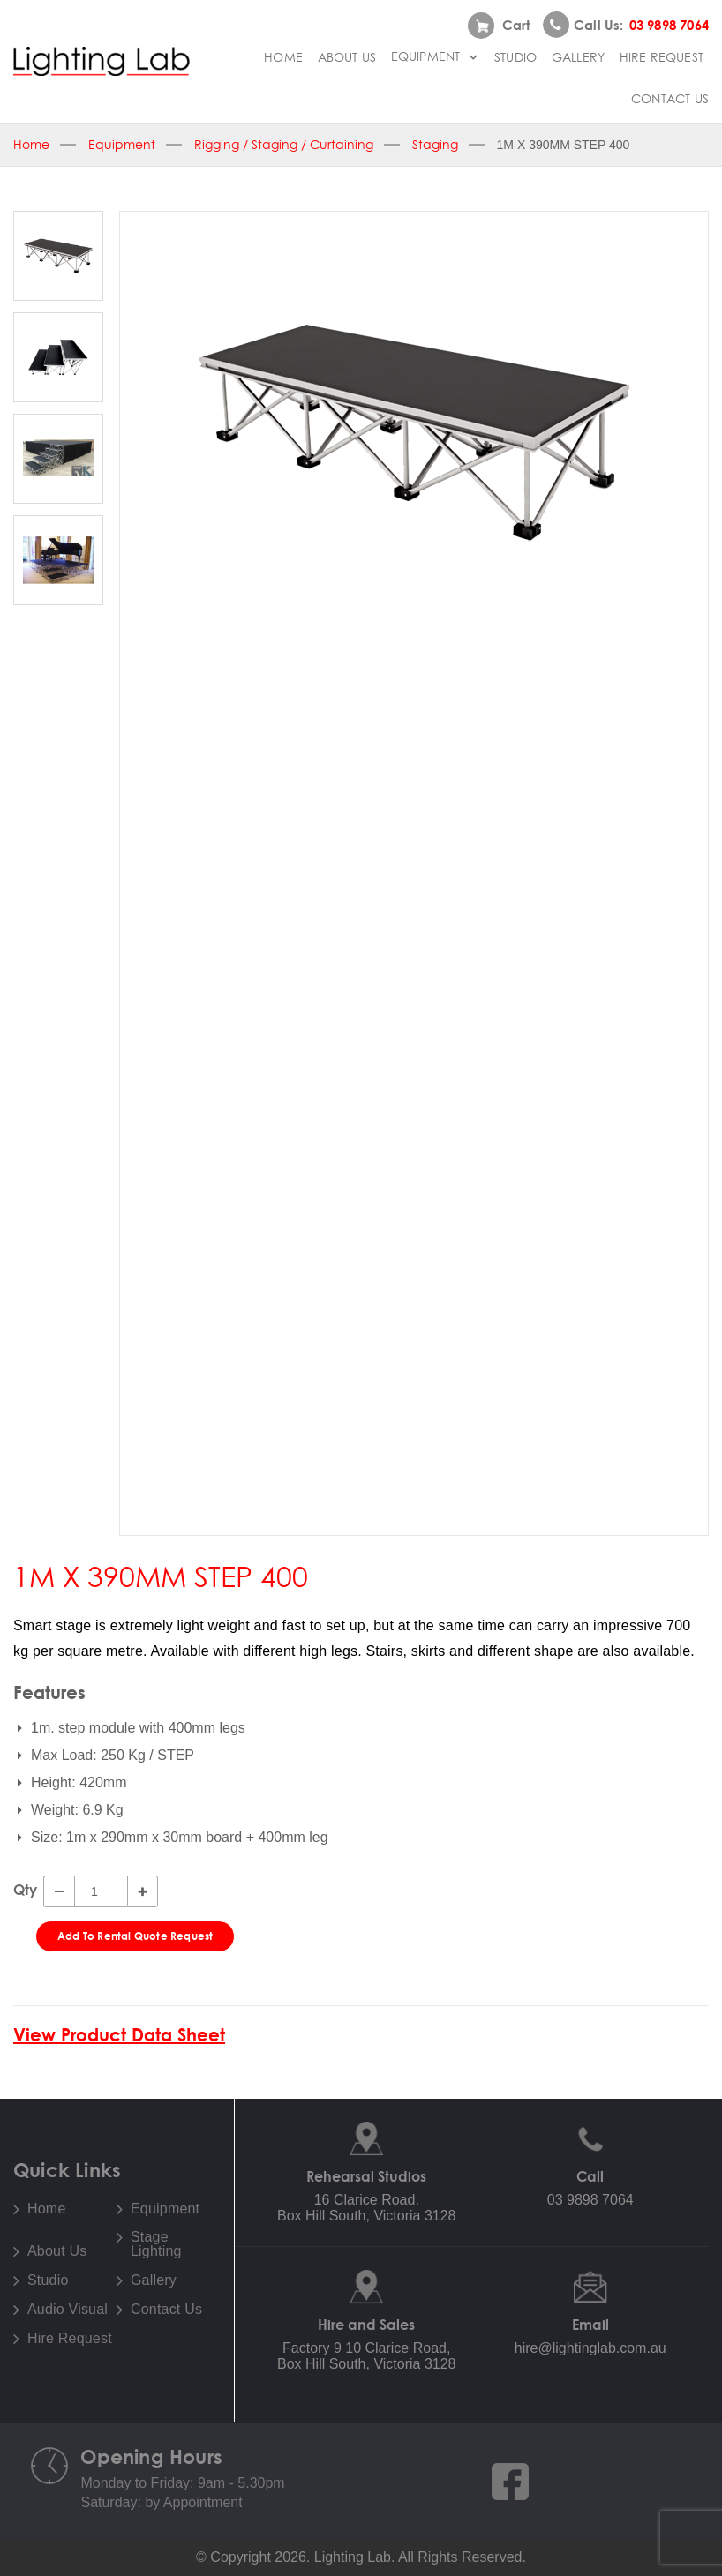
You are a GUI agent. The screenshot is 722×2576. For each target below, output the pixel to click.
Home (283, 57)
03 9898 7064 (590, 2199)
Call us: (626, 24)
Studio (515, 57)
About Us (347, 57)
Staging (435, 145)
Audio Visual (67, 2310)
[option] (414, 432)
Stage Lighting (156, 2244)
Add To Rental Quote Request (135, 1936)
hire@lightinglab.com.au (590, 2347)
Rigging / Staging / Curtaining (283, 145)
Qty (25, 1889)
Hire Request (661, 57)
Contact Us (670, 99)
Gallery (578, 57)
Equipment (435, 56)
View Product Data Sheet (119, 2035)
